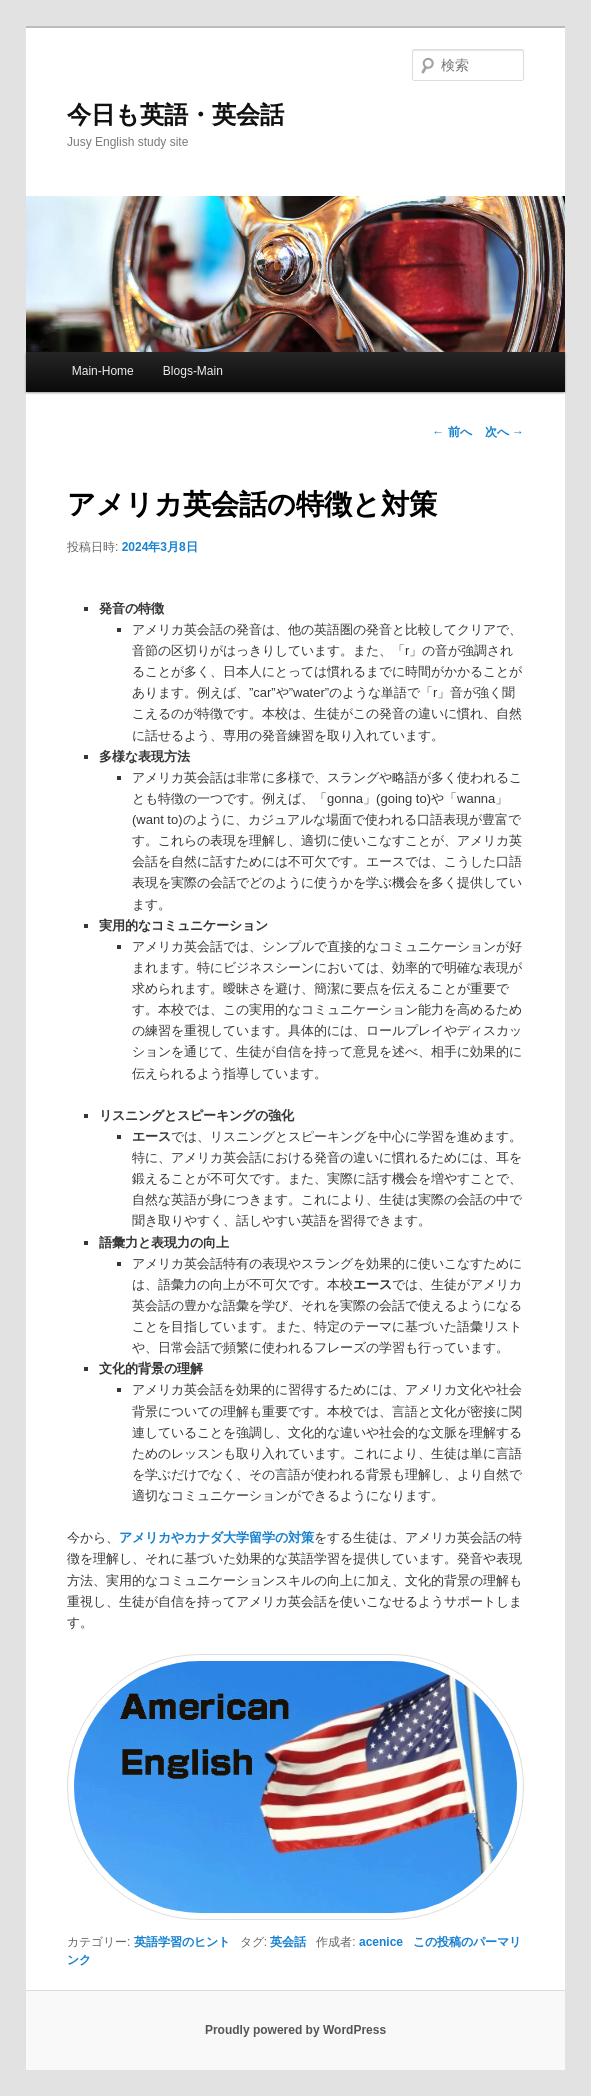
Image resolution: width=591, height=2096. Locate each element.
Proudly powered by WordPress (295, 2030)
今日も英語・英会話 (175, 114)
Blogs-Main (193, 371)
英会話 (288, 1942)
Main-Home (103, 371)
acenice (381, 1942)
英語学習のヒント (182, 1942)
